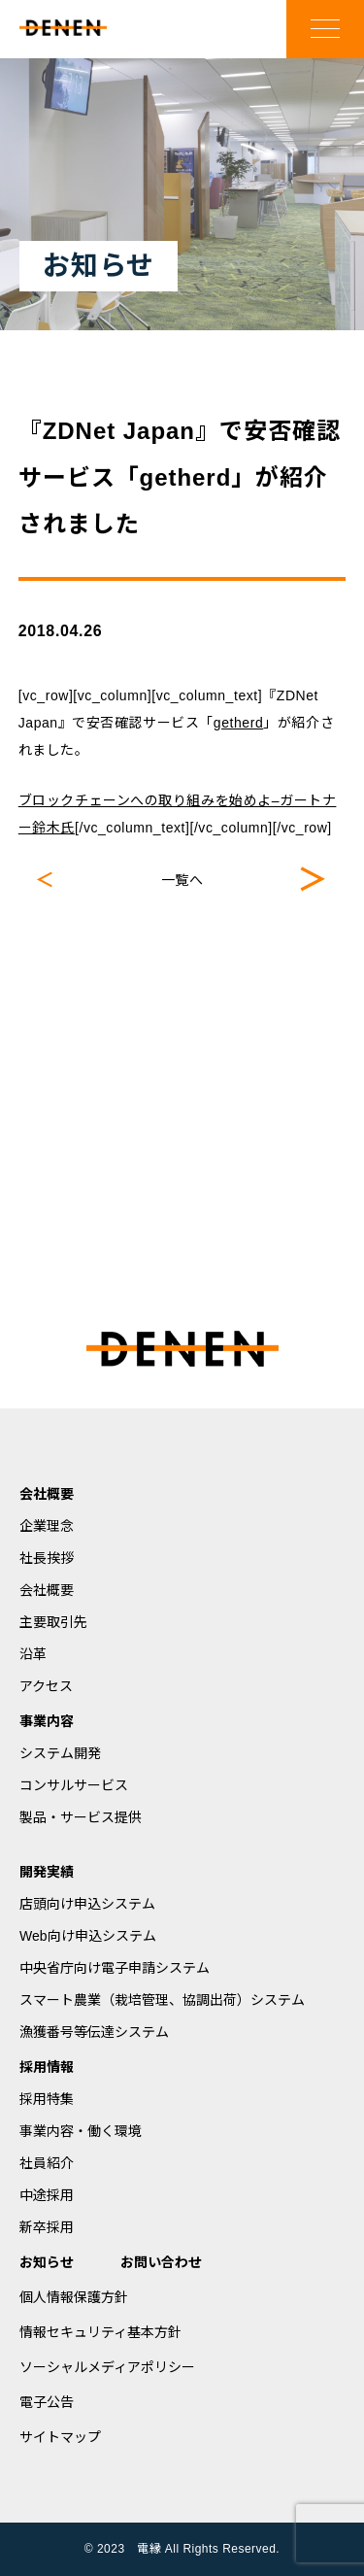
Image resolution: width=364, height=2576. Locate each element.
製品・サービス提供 (80, 1817)
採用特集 (46, 2099)
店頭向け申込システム (87, 1904)
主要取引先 (53, 1622)
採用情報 (46, 2067)
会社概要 (46, 1494)
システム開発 (60, 1753)
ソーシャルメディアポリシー (107, 2367)
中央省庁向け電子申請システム (114, 1968)
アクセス (46, 1686)
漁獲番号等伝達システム (94, 2032)
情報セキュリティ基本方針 (100, 2332)
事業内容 (46, 1721)
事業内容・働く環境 (80, 2131)
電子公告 (46, 2402)
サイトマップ (60, 2437)
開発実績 (46, 1872)
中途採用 (46, 2195)
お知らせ (46, 2262)
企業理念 (46, 1526)
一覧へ (182, 880)
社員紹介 (46, 2163)
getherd (238, 722)
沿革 (33, 1654)
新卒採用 (46, 2227)
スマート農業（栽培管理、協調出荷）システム (162, 2000)
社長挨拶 (46, 1558)
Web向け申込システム (87, 1936)
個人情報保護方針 (73, 2297)
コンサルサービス (73, 1785)
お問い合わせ (161, 2262)
